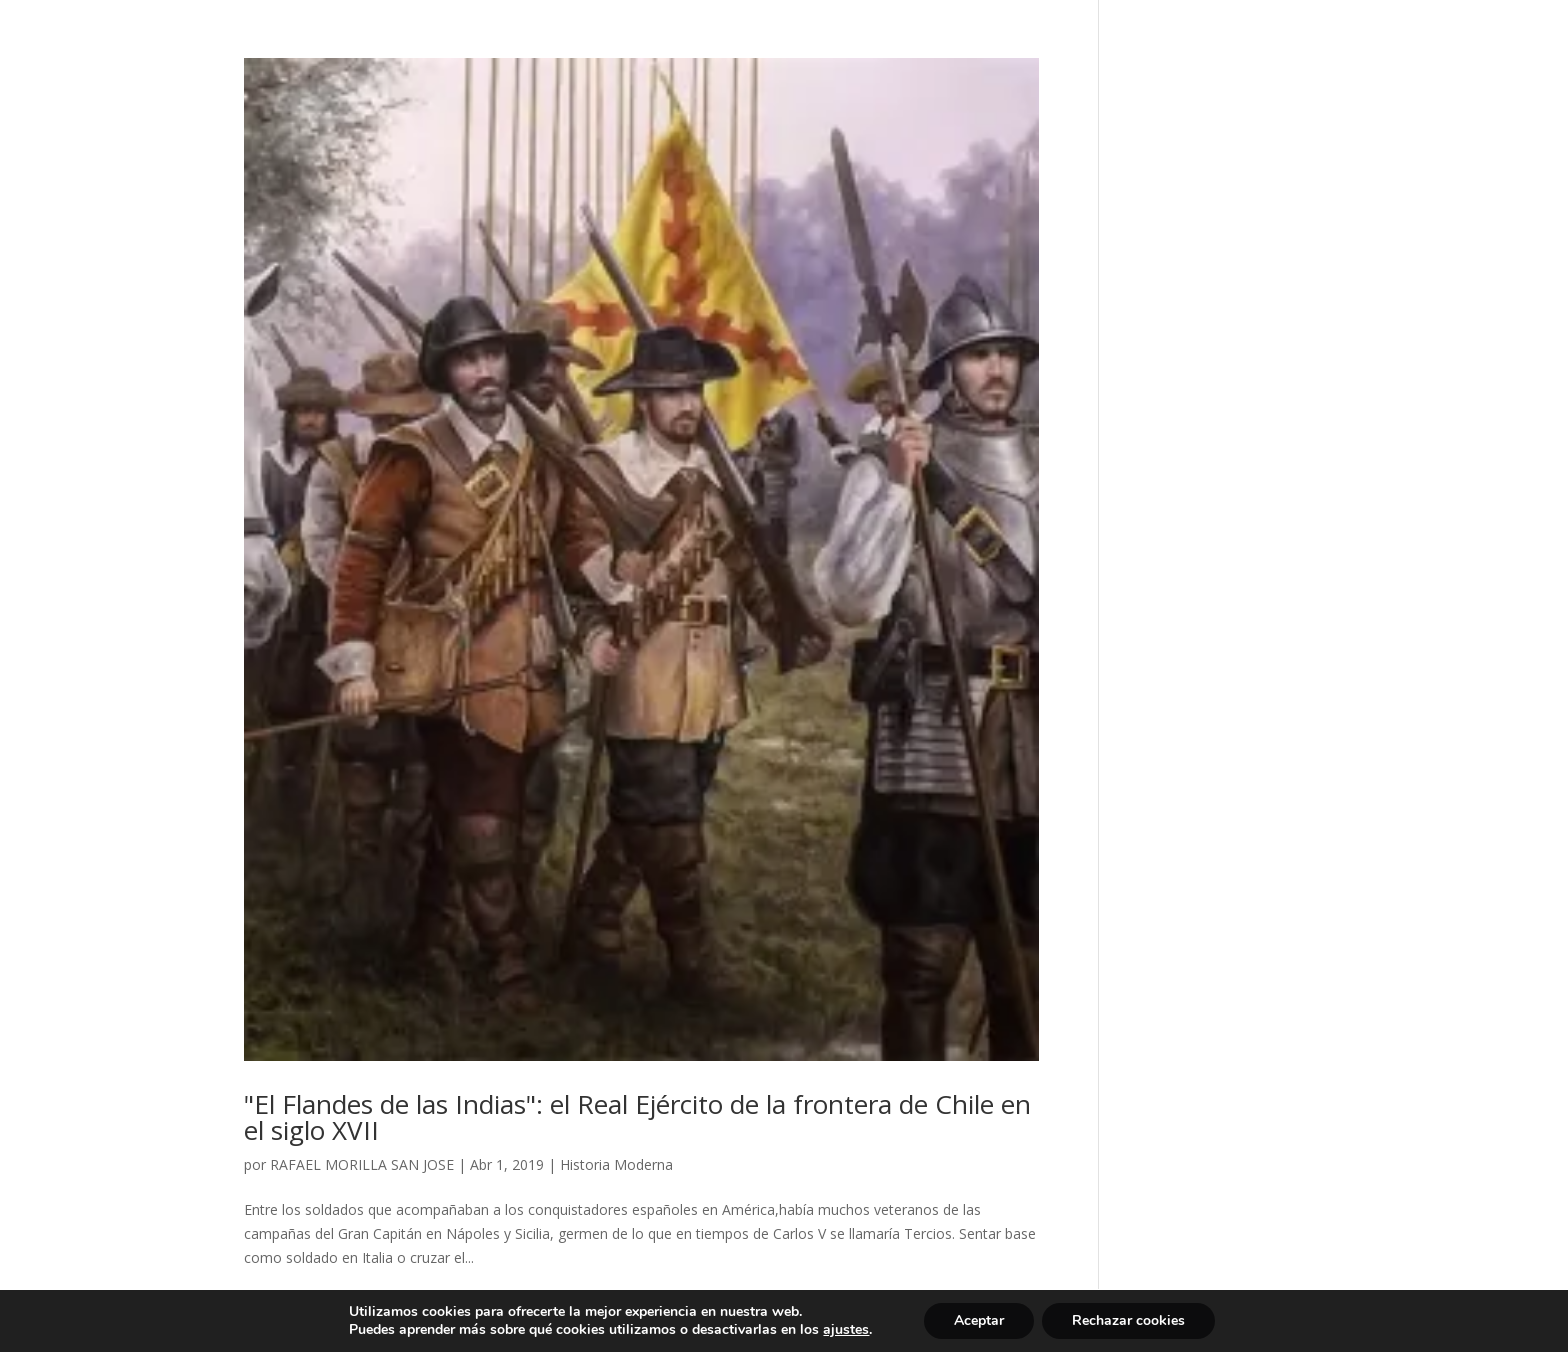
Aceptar (979, 1320)
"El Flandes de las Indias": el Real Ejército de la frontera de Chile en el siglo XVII (637, 1117)
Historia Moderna (616, 1164)
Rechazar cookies (1128, 1320)
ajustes (846, 1330)
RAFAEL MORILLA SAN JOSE (362, 1164)
